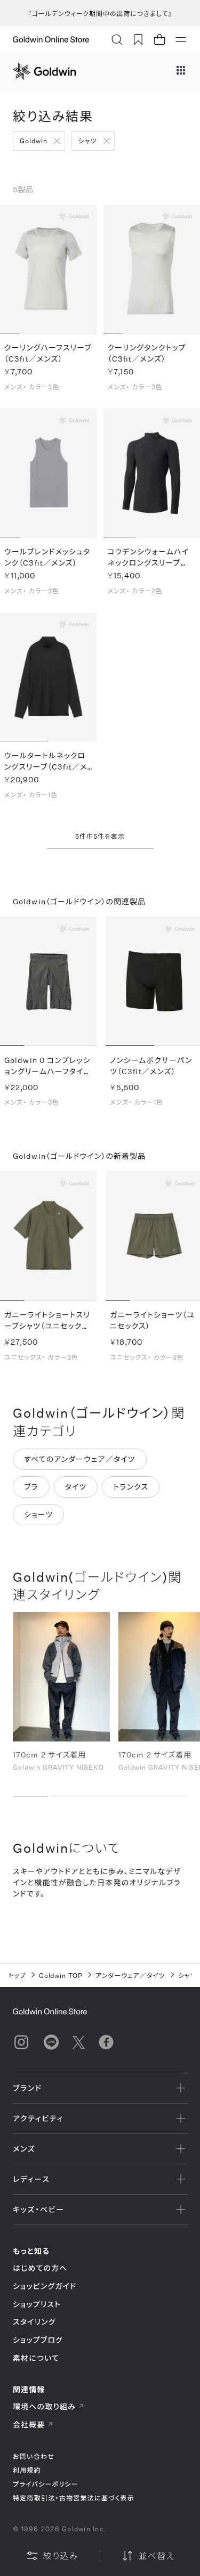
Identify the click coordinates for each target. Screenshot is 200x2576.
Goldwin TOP (61, 1975)
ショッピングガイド (44, 2286)
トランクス (130, 1490)
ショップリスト (37, 2304)
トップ (17, 1975)
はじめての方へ (40, 2268)
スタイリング (34, 2322)
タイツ (76, 1490)
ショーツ (38, 1518)
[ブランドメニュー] (180, 71)
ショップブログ (38, 2340)
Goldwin (33, 140)
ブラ (31, 1490)
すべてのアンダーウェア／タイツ (79, 1463)
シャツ (87, 140)
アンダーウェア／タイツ (130, 1975)
